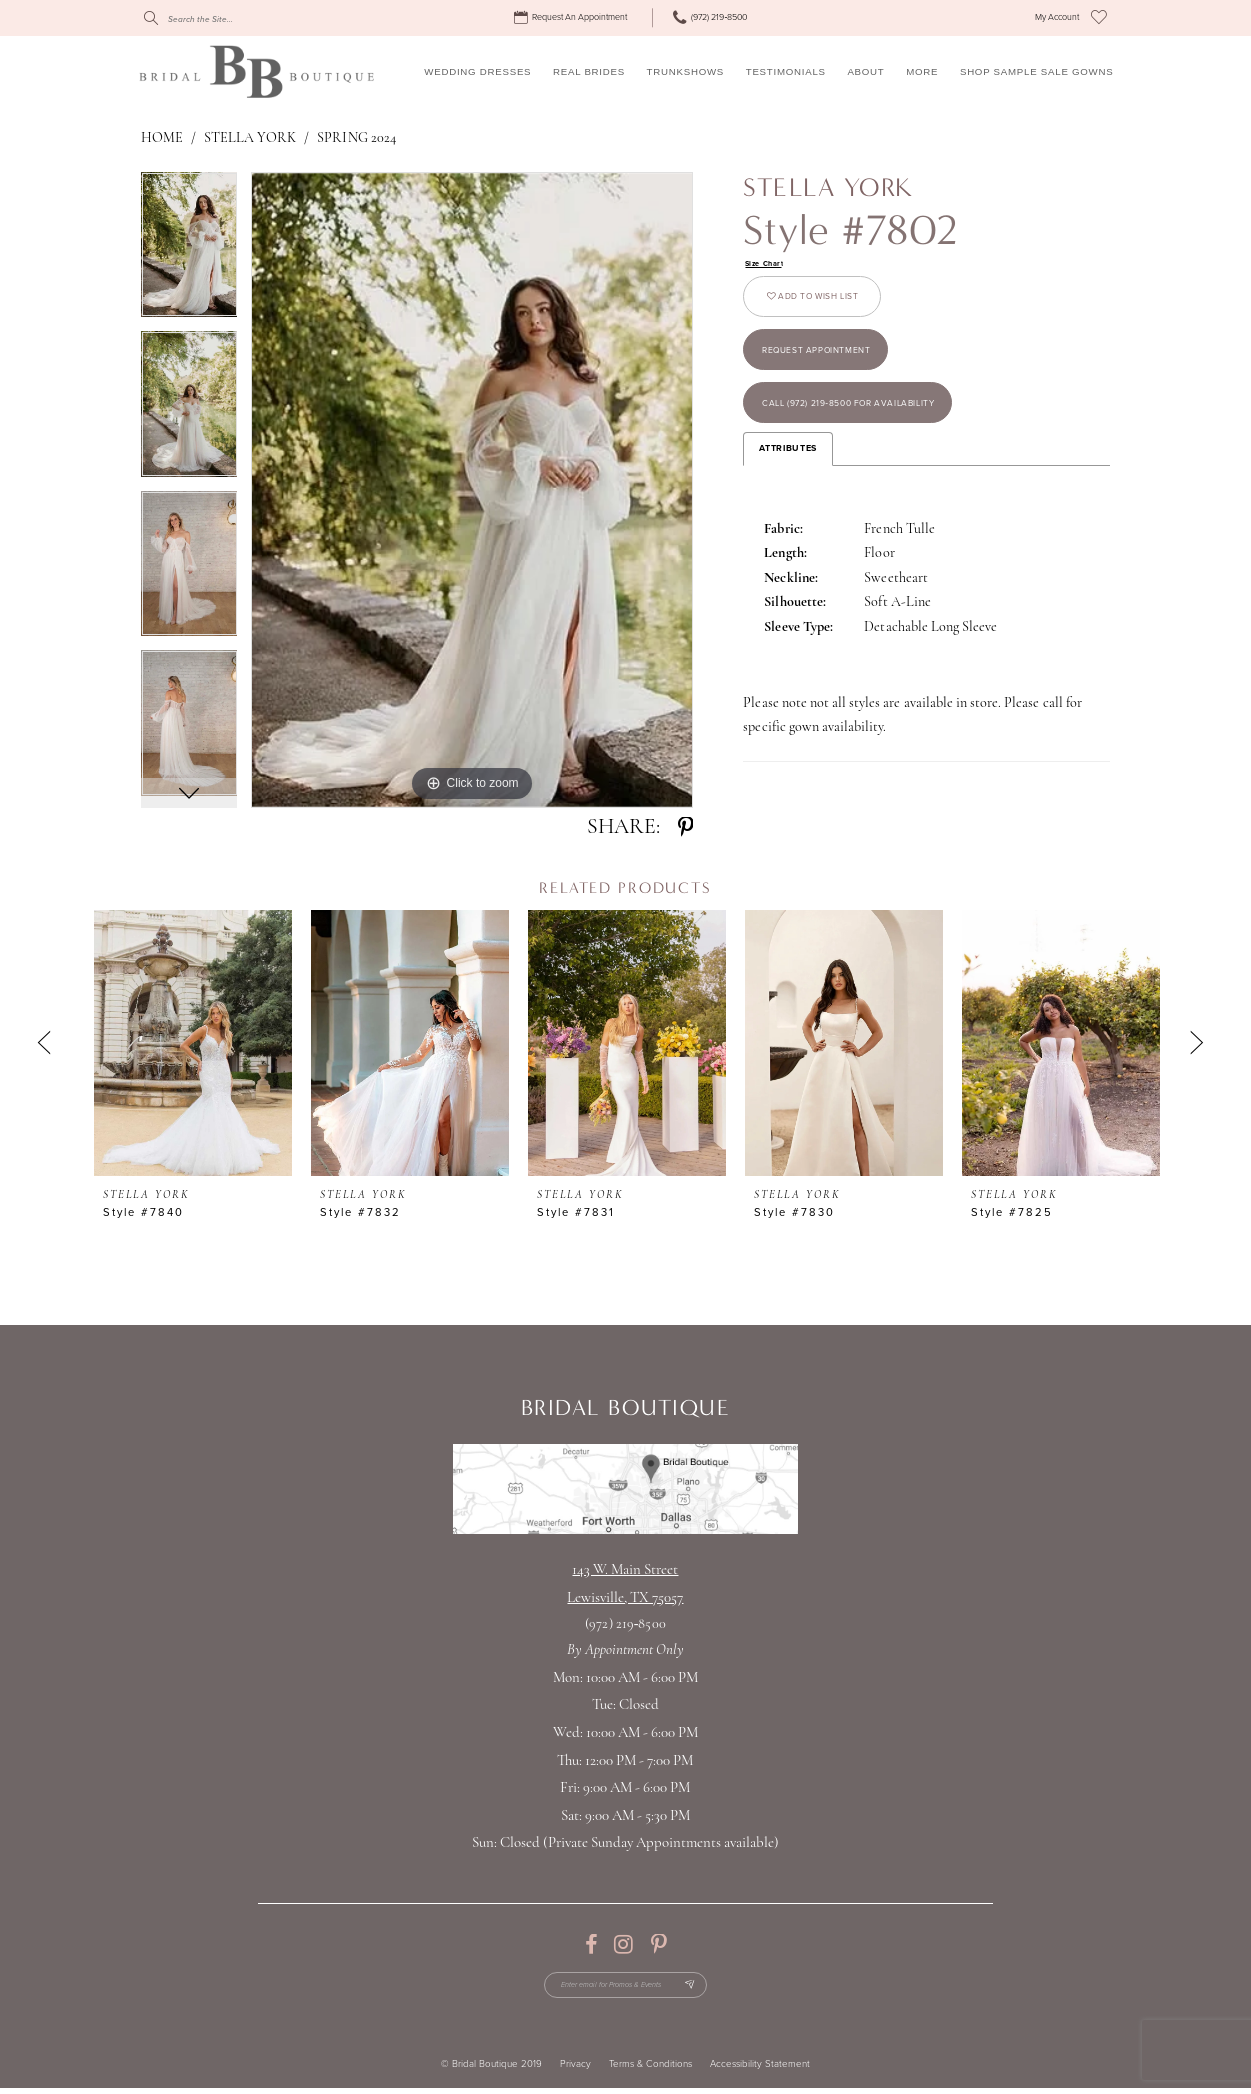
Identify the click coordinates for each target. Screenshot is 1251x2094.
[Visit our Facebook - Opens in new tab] (591, 1945)
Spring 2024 (356, 138)
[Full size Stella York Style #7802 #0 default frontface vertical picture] (472, 490)
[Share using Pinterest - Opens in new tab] (685, 828)
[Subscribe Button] (704, 1988)
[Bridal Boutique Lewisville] (256, 71)
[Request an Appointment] (572, 18)
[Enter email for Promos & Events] (625, 1988)
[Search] (234, 18)
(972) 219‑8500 (625, 1624)
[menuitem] (572, 18)
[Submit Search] (151, 18)
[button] (1057, 18)
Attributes (787, 487)
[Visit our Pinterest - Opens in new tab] (658, 1945)
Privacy (575, 2071)
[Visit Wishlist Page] (1099, 18)
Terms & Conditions (650, 2071)
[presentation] (193, 1043)
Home (162, 138)
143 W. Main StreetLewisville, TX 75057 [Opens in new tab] (625, 1584)
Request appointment (832, 370)
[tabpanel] (189, 252)
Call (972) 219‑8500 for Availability (873, 436)
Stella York (250, 138)
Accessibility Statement (760, 2071)
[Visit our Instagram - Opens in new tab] (623, 1945)
